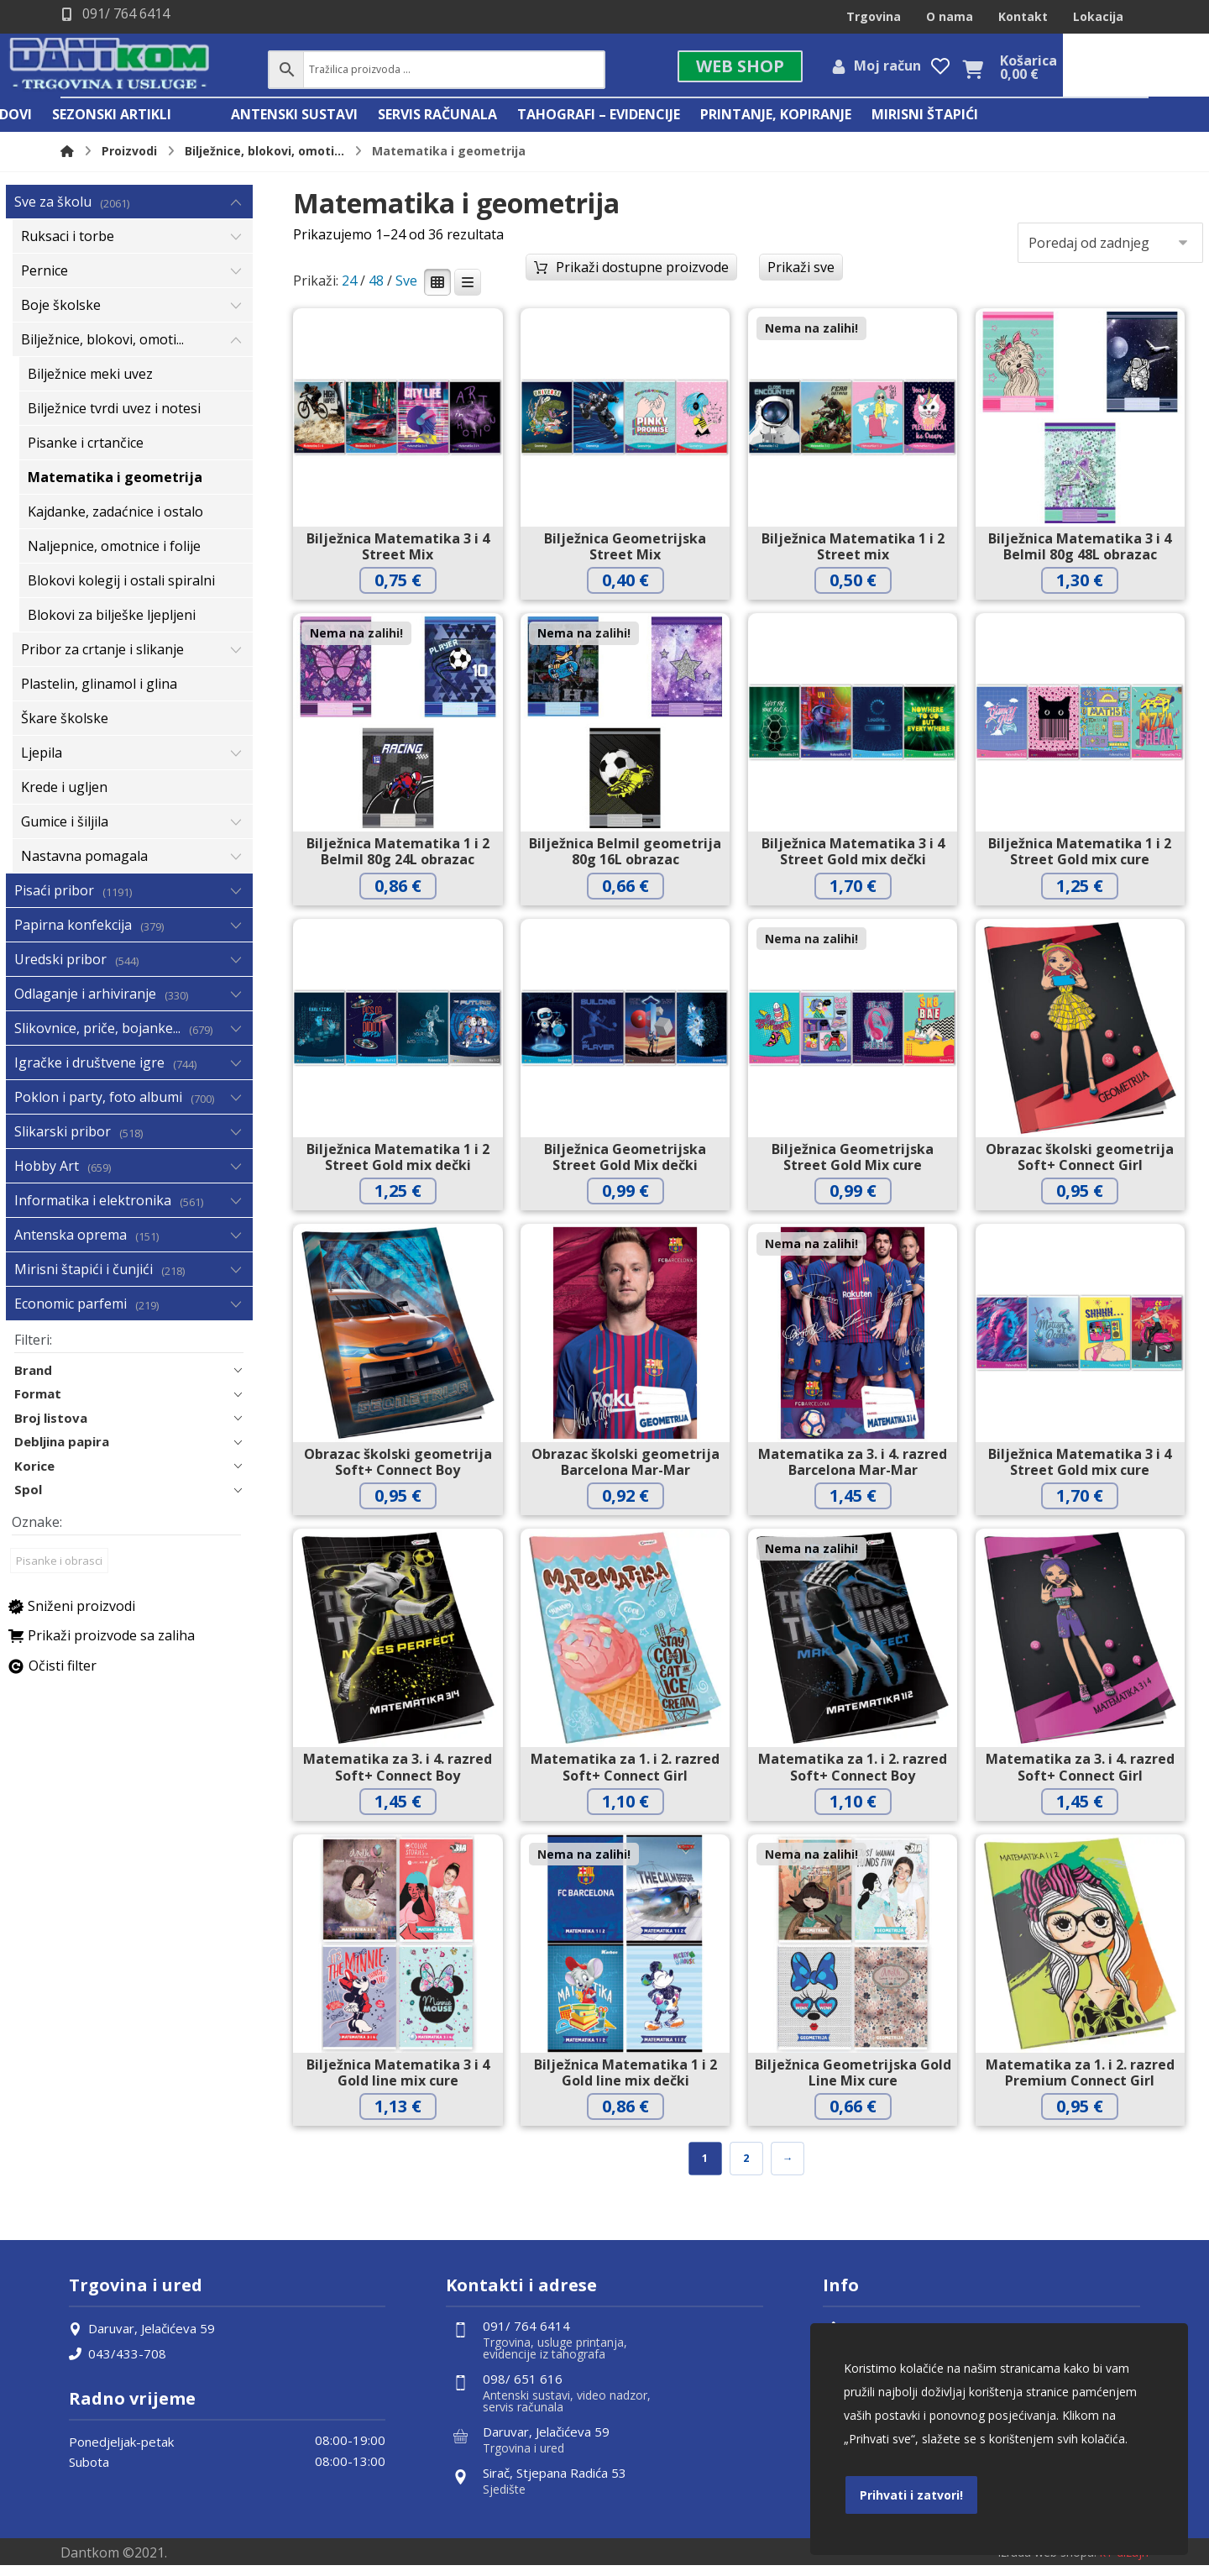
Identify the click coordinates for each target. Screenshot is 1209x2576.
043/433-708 (117, 2362)
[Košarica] (1118, 71)
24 (349, 289)
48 (376, 289)
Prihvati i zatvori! (911, 2495)
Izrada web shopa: (1046, 2562)
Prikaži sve (801, 274)
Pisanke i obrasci (59, 1574)
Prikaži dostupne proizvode (642, 274)
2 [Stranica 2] (746, 2166)
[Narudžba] (1110, 249)
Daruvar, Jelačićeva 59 (142, 2337)
